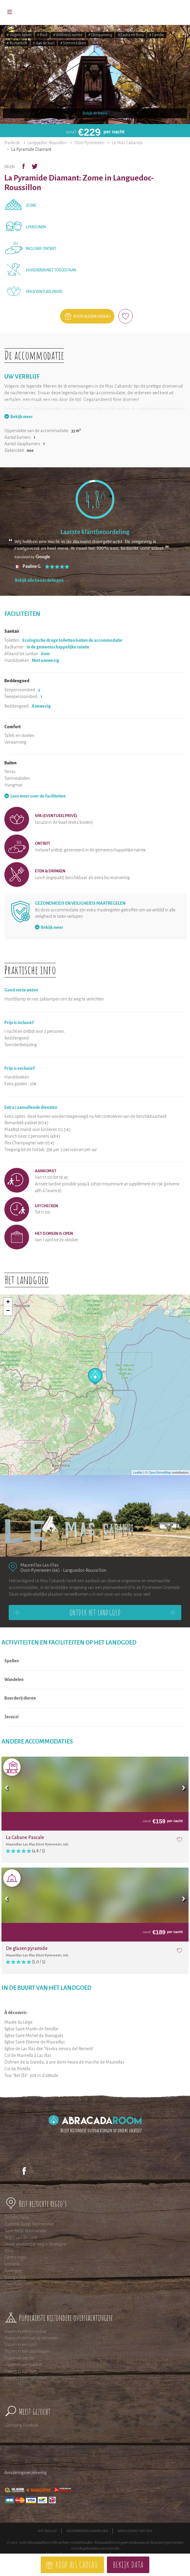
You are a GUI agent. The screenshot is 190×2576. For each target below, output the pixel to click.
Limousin (12, 2264)
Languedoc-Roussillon (47, 142)
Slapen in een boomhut (25, 2331)
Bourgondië (15, 2277)
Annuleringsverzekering (25, 2472)
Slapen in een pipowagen (27, 2351)
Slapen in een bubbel (23, 2364)
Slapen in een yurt (20, 2371)
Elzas (9, 2250)
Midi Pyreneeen (18, 2284)
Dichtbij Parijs (16, 2217)
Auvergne (12, 2270)
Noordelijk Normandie (25, 2230)
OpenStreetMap (159, 1472)
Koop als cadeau (76, 2564)
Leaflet (138, 1472)
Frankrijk (12, 142)
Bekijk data (128, 2564)
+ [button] (8, 1302)
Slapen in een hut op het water (31, 2337)
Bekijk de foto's (95, 113)
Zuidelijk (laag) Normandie (28, 2224)
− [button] (8, 1311)
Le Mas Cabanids (127, 142)
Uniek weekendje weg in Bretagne (35, 2244)
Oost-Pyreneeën (89, 142)
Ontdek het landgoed (95, 1612)
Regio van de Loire (20, 2237)
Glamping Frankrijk (21, 2425)
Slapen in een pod (20, 2344)
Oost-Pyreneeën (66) (40, 1570)
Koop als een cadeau (92, 316)
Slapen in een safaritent (25, 2377)
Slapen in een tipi (19, 2358)
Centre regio (15, 2257)
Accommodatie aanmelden (87, 2531)
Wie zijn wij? (47, 2531)
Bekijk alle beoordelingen (39, 580)
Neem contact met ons (135, 2531)
